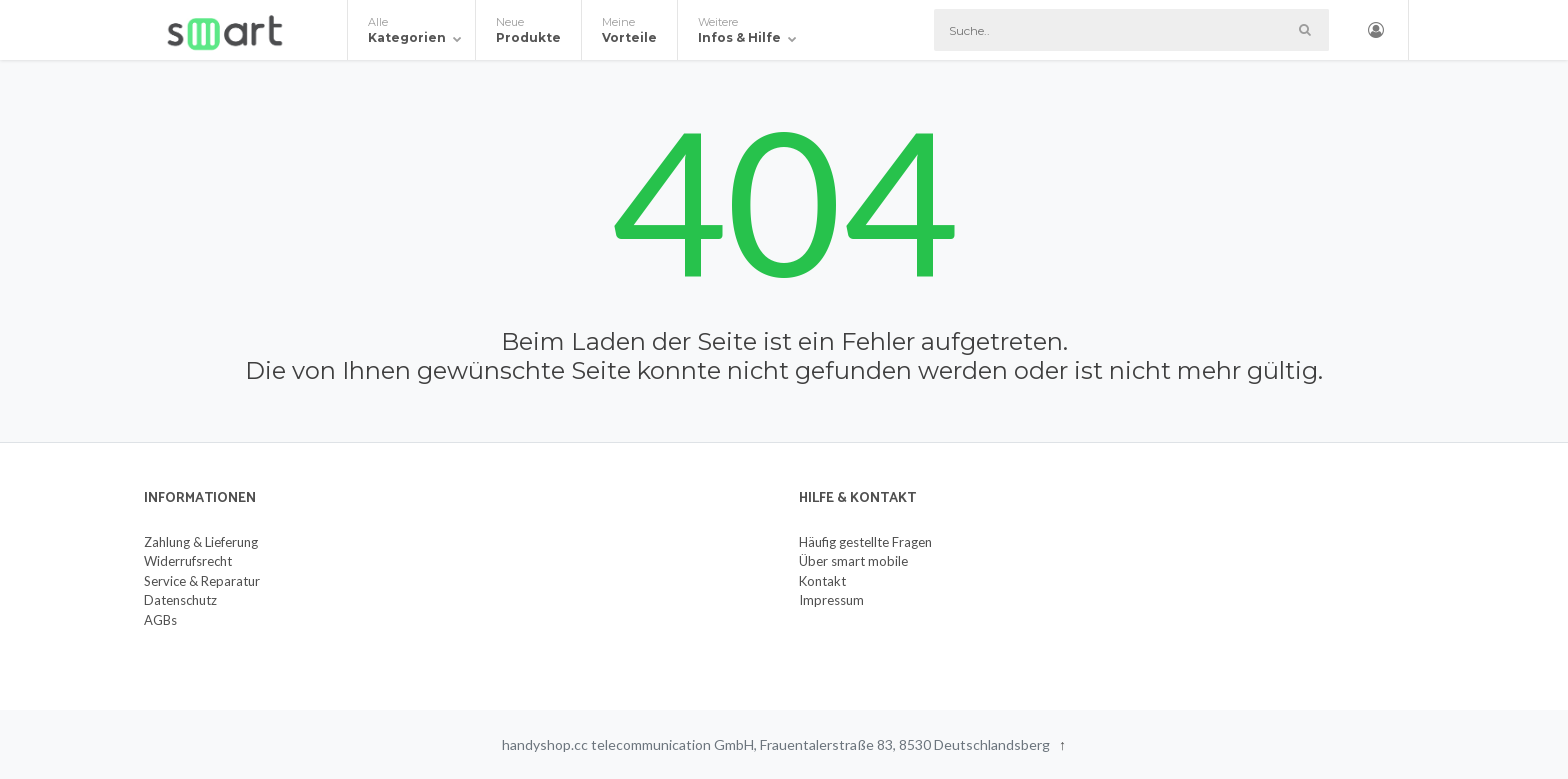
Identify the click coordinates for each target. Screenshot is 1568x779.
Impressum (831, 600)
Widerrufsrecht (188, 561)
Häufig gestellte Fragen (865, 542)
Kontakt (822, 581)
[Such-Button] (1304, 30)
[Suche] (1131, 30)
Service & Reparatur (202, 581)
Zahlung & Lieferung (201, 542)
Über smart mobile (853, 561)
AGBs (160, 620)
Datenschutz (180, 600)
